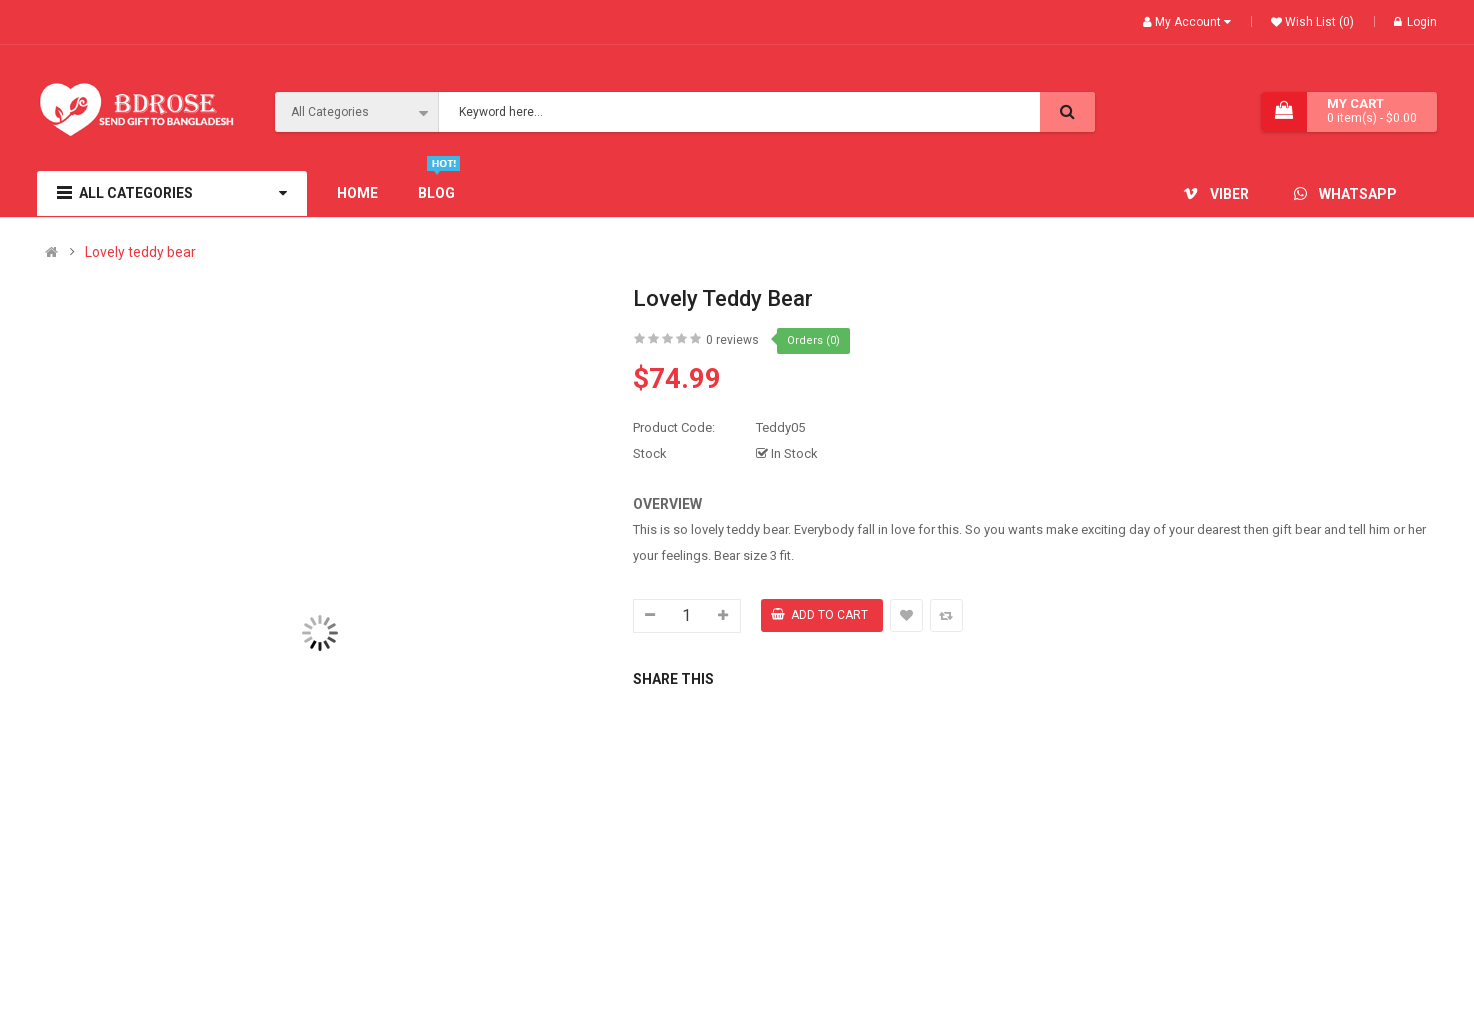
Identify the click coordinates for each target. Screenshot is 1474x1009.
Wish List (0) (1318, 22)
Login (1415, 22)
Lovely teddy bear (140, 252)
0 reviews (732, 340)
